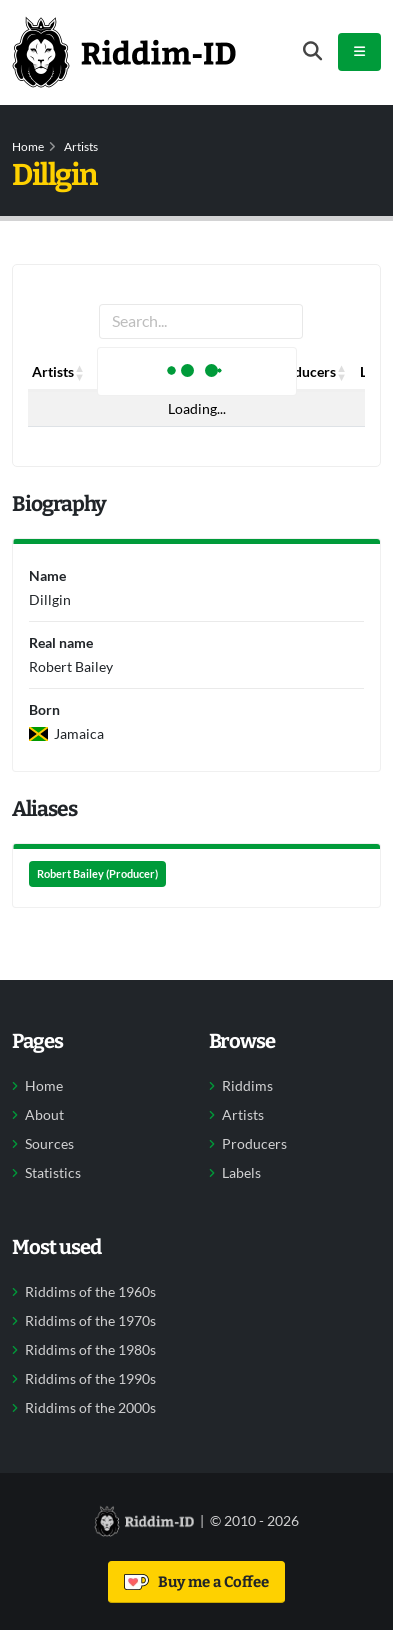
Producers (254, 1144)
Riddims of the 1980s (90, 1350)
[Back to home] (124, 52)
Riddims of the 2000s (90, 1408)
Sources (49, 1144)
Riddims (247, 1086)
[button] (80, 372)
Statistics (53, 1173)
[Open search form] (312, 51)
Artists (81, 146)
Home (28, 146)
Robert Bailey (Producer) (97, 874)
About (44, 1115)
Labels (241, 1173)
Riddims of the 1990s (90, 1379)
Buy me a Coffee (196, 1582)
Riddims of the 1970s (90, 1321)
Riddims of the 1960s (90, 1292)
